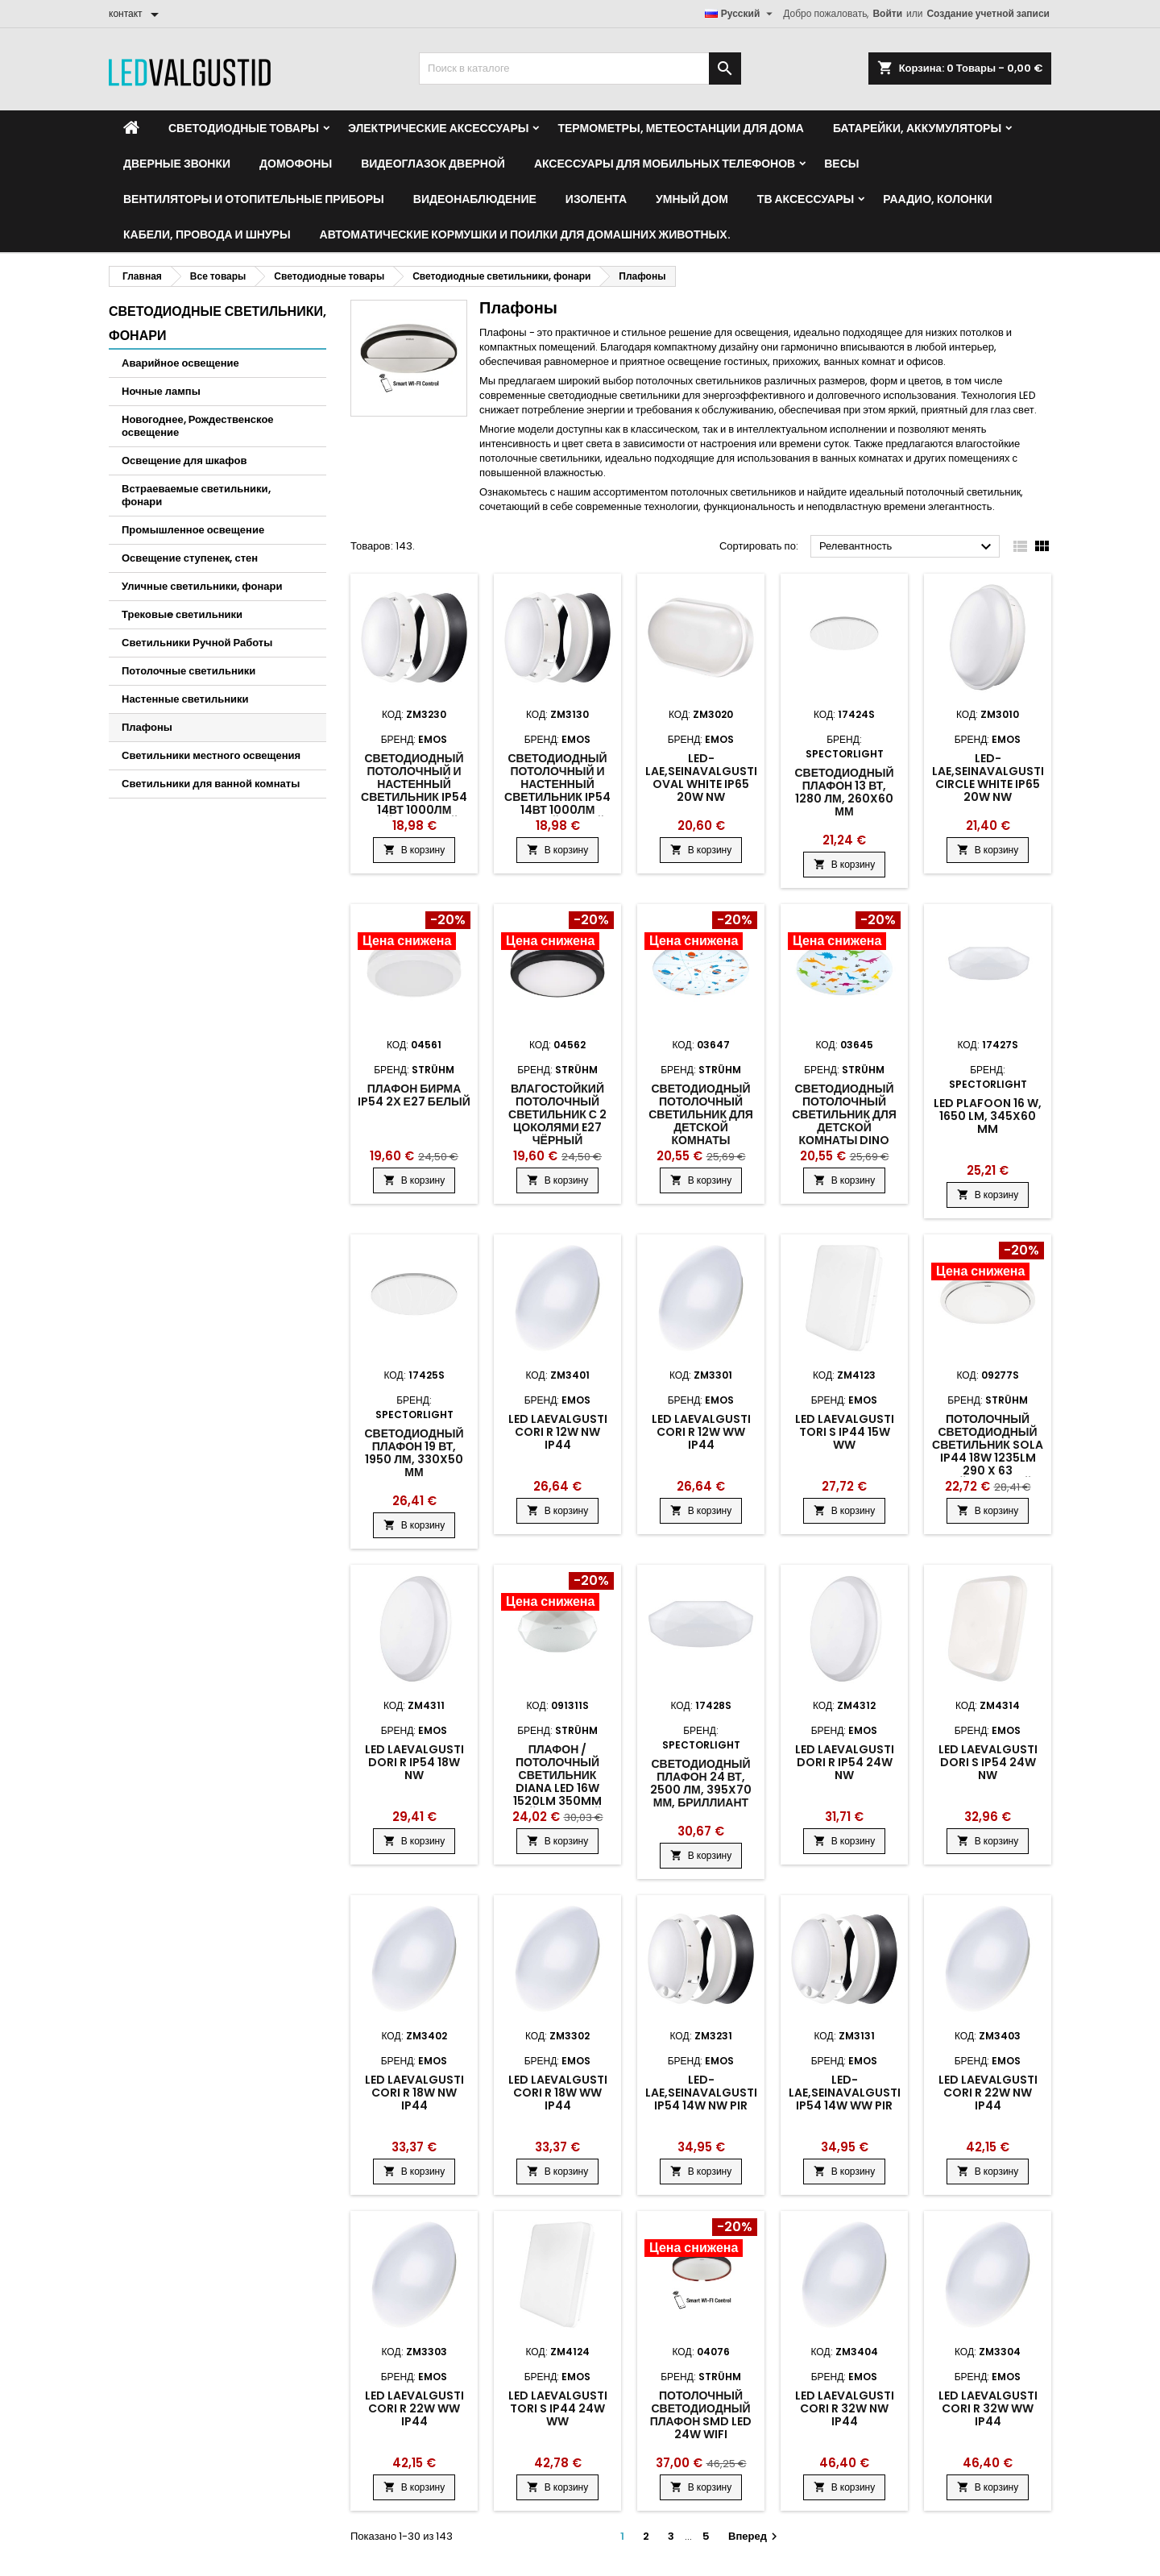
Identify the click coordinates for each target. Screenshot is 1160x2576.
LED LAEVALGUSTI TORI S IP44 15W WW (844, 1432)
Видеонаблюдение (474, 199)
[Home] (131, 128)
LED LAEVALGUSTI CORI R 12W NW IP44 (557, 1432)
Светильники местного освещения (211, 755)
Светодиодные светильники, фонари (217, 323)
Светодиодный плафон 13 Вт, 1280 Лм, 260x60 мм (843, 792)
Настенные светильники (185, 699)
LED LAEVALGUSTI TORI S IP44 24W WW (557, 2408)
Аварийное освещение (180, 363)
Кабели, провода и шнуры (207, 234)
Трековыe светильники (182, 614)
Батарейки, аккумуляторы (917, 128)
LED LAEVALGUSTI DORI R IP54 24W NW (844, 1762)
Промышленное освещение (193, 529)
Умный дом (692, 199)
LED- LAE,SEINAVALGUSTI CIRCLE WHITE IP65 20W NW (988, 777)
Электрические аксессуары (438, 128)
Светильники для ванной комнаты (211, 783)
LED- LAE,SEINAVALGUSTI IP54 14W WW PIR (845, 2092)
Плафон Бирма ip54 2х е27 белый (414, 1095)
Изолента (596, 199)
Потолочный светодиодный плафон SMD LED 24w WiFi (701, 2414)
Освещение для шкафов (184, 460)
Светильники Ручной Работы (197, 642)
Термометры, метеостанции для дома (680, 128)
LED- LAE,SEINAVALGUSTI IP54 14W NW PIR (701, 2092)
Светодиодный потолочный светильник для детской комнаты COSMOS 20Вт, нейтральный (700, 1127)
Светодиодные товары (243, 128)
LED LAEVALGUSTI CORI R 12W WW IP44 (701, 1432)
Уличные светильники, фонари (202, 586)
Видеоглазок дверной (433, 164)
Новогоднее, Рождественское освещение (198, 426)
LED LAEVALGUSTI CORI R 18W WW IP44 (557, 2092)
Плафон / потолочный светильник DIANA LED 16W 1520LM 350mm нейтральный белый (557, 1788)
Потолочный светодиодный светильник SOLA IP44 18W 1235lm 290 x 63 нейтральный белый (987, 1457)
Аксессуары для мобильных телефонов (664, 164)
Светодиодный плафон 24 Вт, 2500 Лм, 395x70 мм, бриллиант (701, 1783)
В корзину (414, 850)
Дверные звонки (176, 164)
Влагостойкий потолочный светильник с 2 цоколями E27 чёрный (557, 1114)
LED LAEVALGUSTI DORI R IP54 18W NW (414, 1762)
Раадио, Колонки (937, 199)
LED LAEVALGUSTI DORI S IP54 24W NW (988, 1762)
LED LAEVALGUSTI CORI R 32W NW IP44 (844, 2408)
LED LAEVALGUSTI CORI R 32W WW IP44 (988, 2408)
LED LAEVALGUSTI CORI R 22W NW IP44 (988, 2092)
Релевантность (907, 547)
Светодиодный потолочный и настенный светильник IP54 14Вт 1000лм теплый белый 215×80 (557, 797)
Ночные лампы (161, 391)
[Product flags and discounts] (414, 932)
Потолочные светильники (188, 670)
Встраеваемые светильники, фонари (196, 495)
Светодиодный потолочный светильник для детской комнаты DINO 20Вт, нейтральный (844, 1127)
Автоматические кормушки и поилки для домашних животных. (525, 234)
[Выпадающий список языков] (741, 13)
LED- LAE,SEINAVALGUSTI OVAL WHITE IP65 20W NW (701, 777)
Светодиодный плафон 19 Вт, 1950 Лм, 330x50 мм (413, 1452)
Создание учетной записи (988, 13)
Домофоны (295, 164)
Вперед (754, 2536)
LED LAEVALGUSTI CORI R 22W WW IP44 (414, 2408)
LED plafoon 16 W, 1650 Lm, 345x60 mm (988, 1116)
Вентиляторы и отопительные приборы (253, 199)
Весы (841, 164)
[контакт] (136, 13)
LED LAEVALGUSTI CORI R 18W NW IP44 (414, 2092)
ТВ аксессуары (805, 199)
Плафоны (147, 727)
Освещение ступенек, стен (190, 558)
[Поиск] (580, 68)
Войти (887, 13)
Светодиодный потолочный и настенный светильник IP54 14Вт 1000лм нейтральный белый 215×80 (414, 797)
